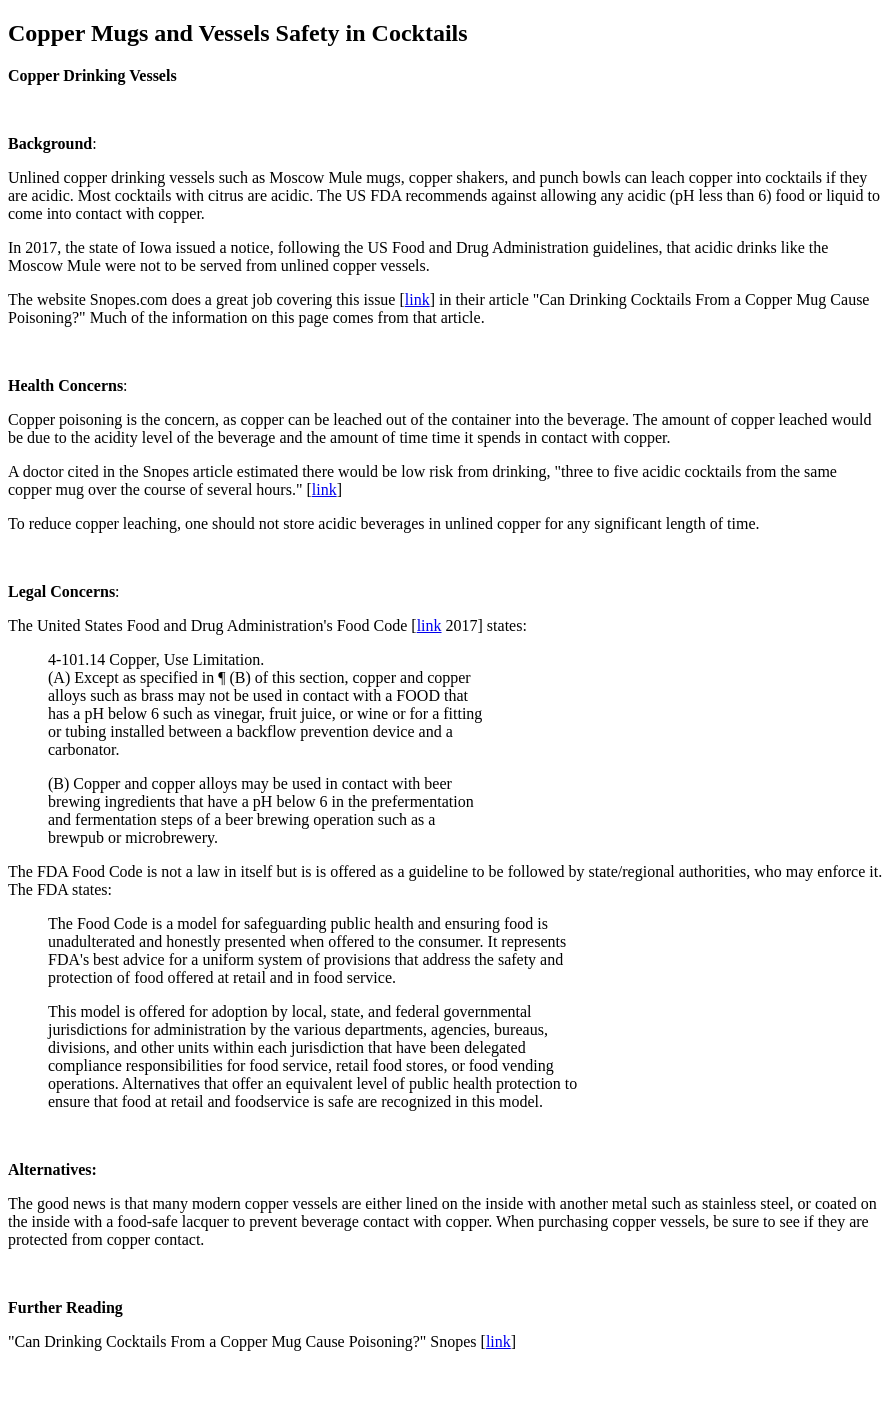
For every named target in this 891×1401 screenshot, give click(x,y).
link (417, 299)
